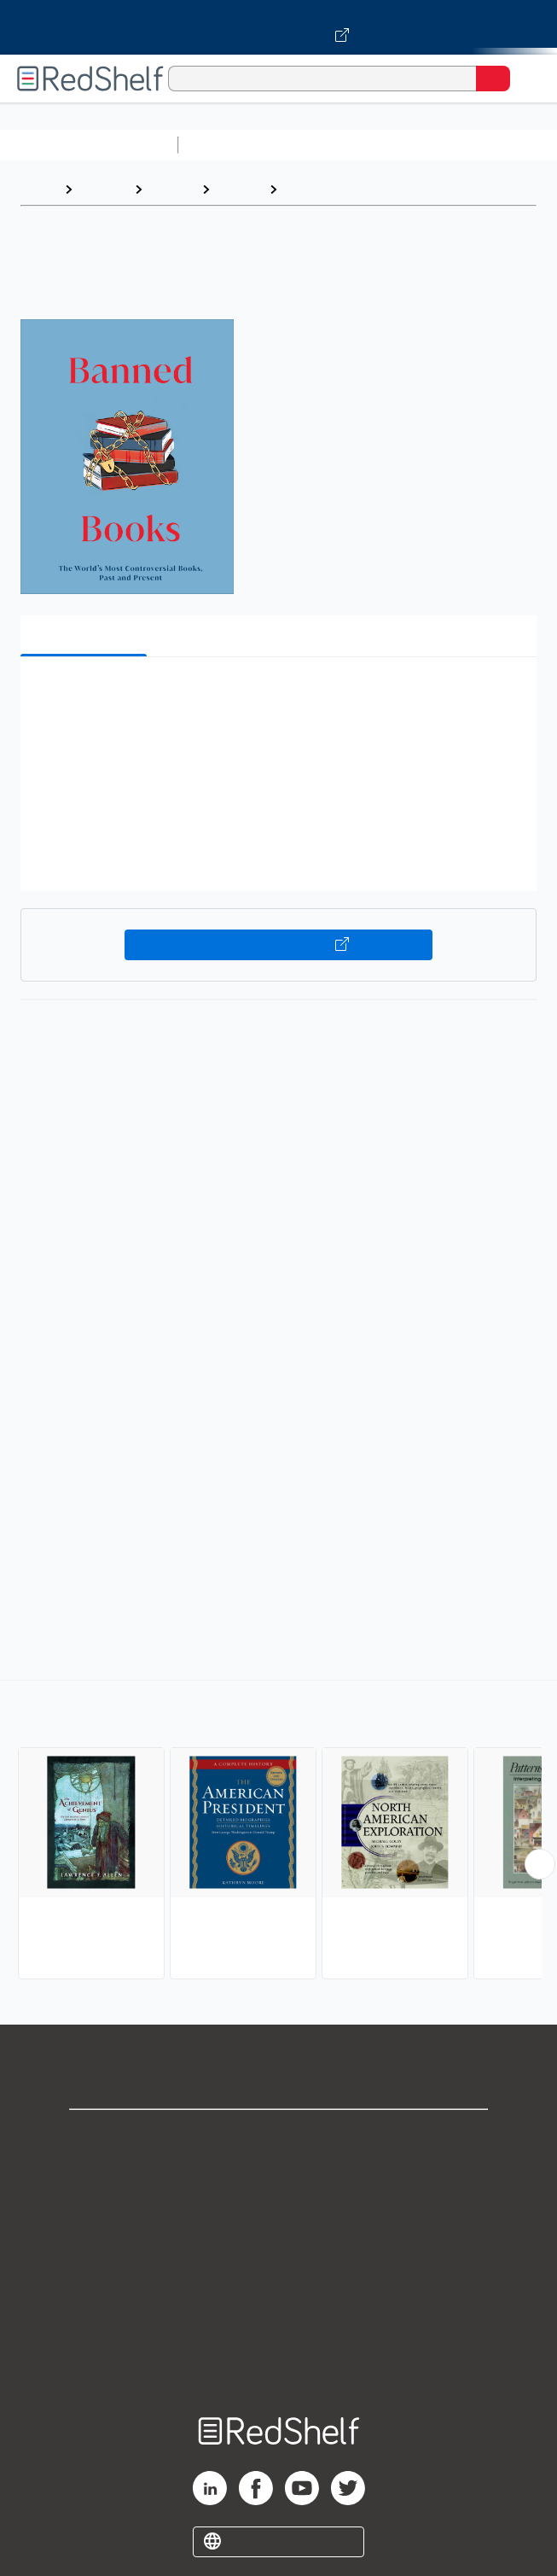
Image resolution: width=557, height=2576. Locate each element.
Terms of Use (278, 2249)
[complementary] (278, 1832)
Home (38, 189)
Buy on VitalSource (279, 945)
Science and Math (334, 145)
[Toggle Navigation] (527, 78)
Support (279, 2174)
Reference (320, 189)
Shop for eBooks (279, 2137)
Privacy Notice (278, 2212)
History (172, 189)
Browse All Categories (89, 145)
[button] (276, 696)
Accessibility (279, 2325)
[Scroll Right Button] (540, 1864)
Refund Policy (279, 2287)
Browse (103, 189)
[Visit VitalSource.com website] (278, 27)
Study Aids (230, 145)
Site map (279, 2362)
